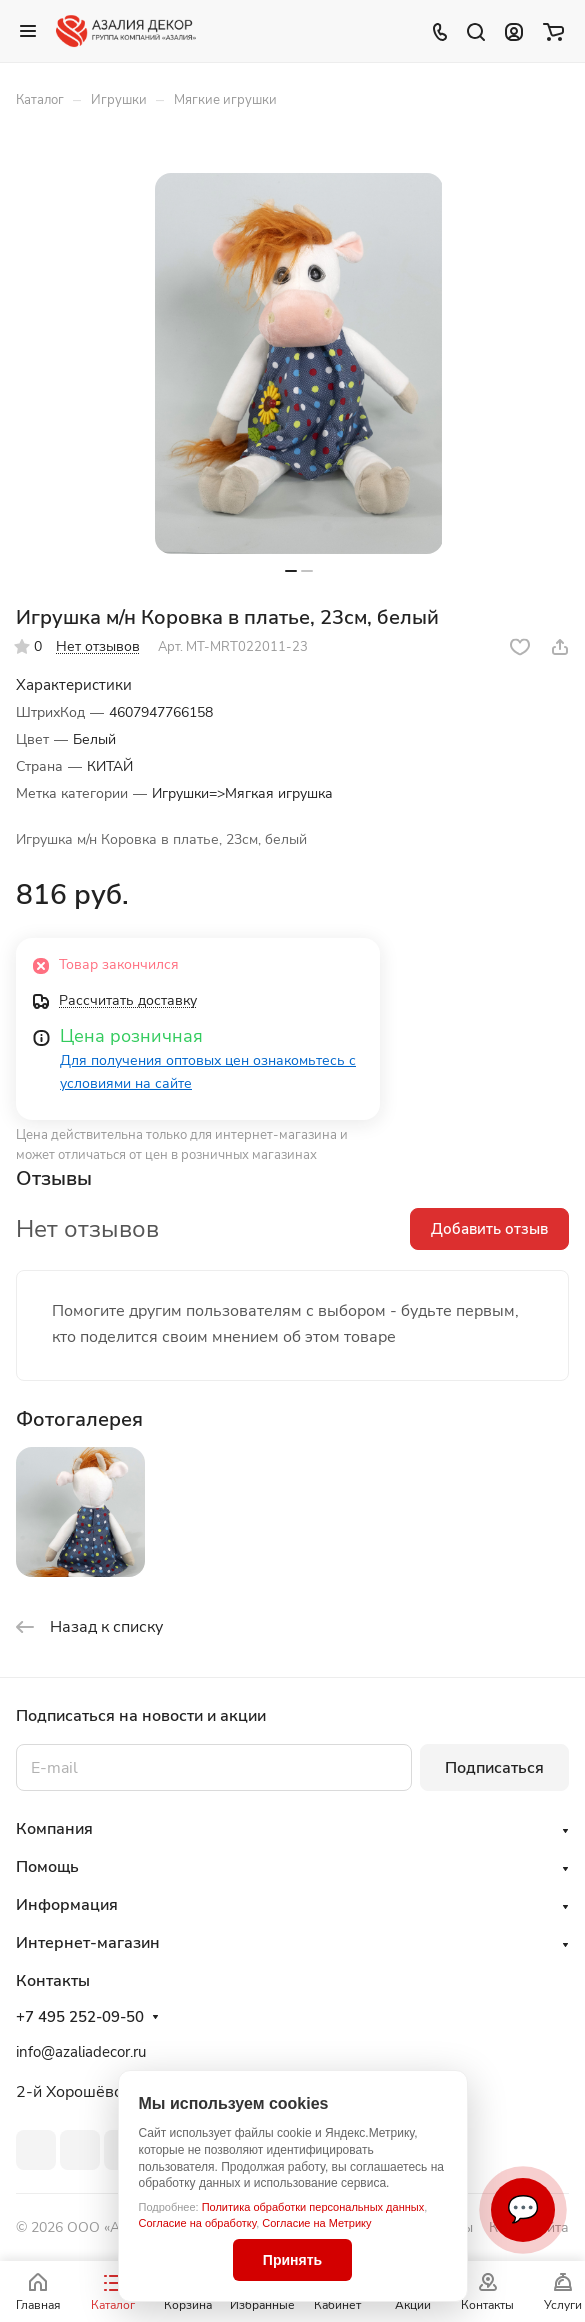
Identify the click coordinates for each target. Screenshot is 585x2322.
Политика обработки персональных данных (313, 2207)
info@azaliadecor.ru (81, 2052)
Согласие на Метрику (316, 2223)
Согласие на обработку (198, 2223)
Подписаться (494, 1768)
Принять (292, 2260)
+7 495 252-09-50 (80, 2017)
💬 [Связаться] (523, 2209)
